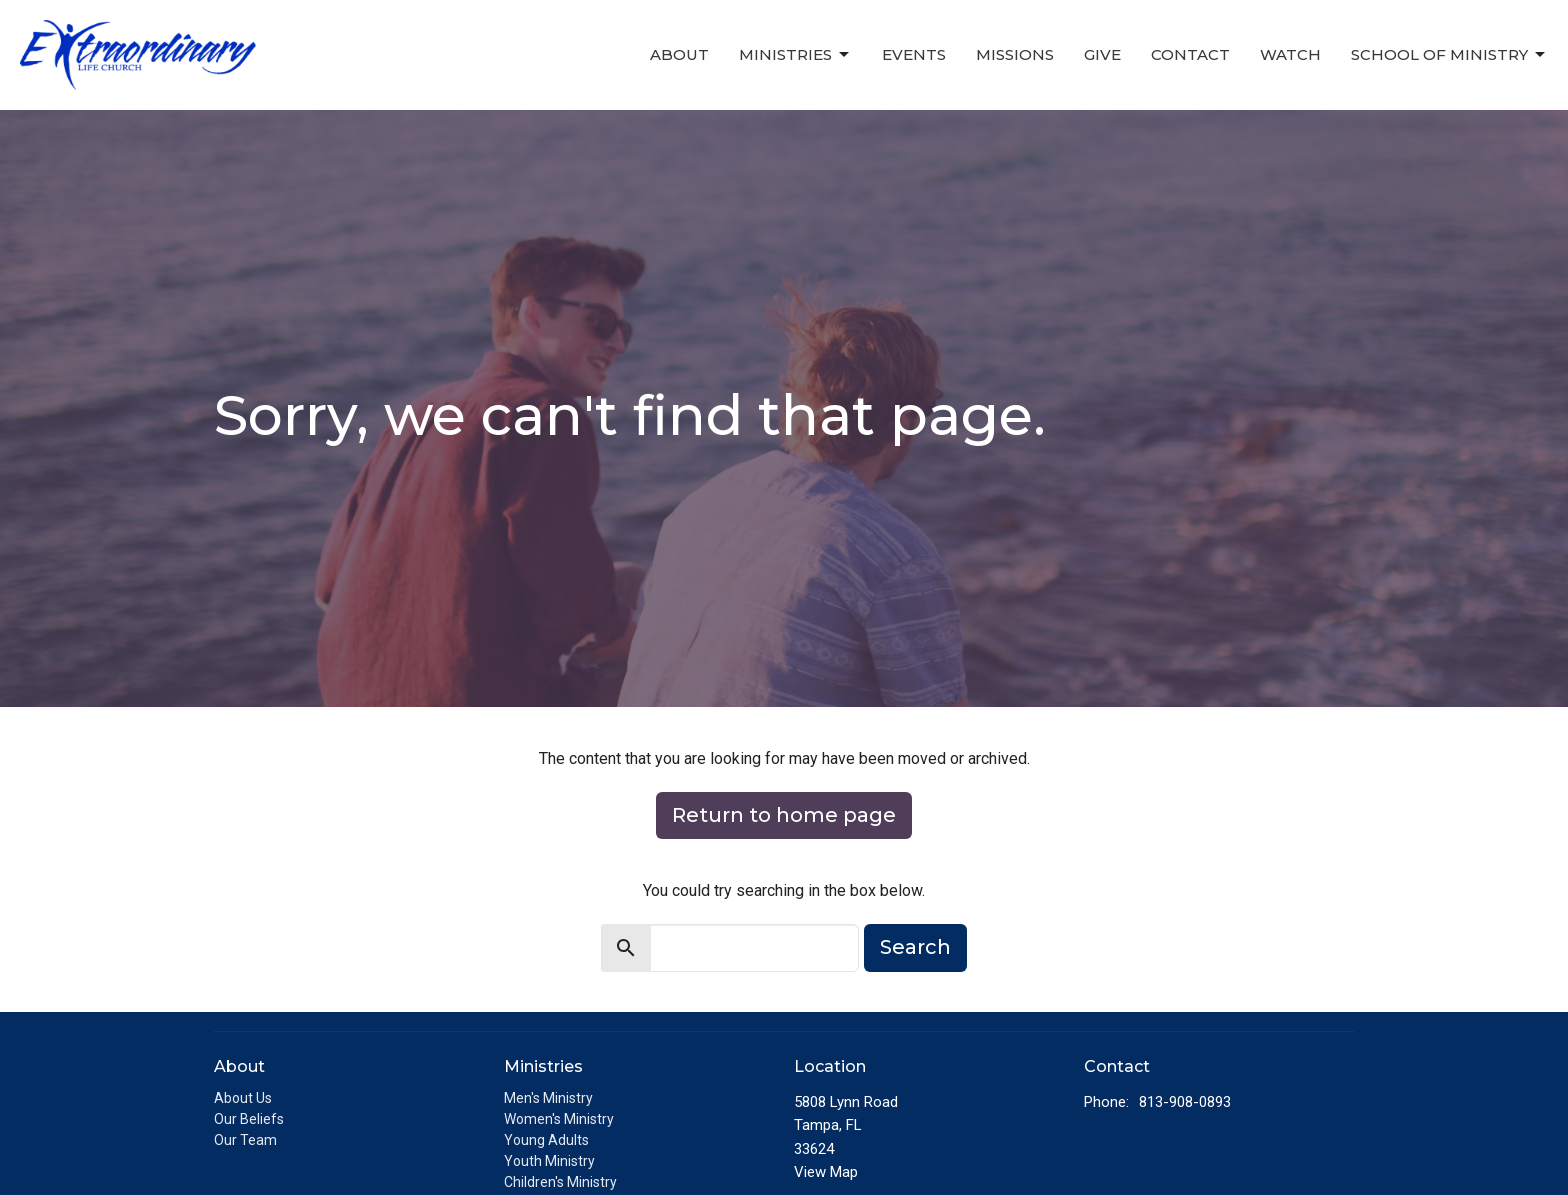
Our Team (245, 1140)
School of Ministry (1449, 55)
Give (1102, 54)
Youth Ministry (549, 1161)
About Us (243, 1098)
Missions (1015, 54)
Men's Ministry (548, 1098)
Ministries (795, 55)
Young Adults (546, 1140)
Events (914, 54)
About (679, 54)
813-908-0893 (1185, 1102)
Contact (1190, 54)
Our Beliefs (249, 1119)
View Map (826, 1172)
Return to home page (784, 815)
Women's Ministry (559, 1119)
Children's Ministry (560, 1182)
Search (915, 947)
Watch (1290, 54)
